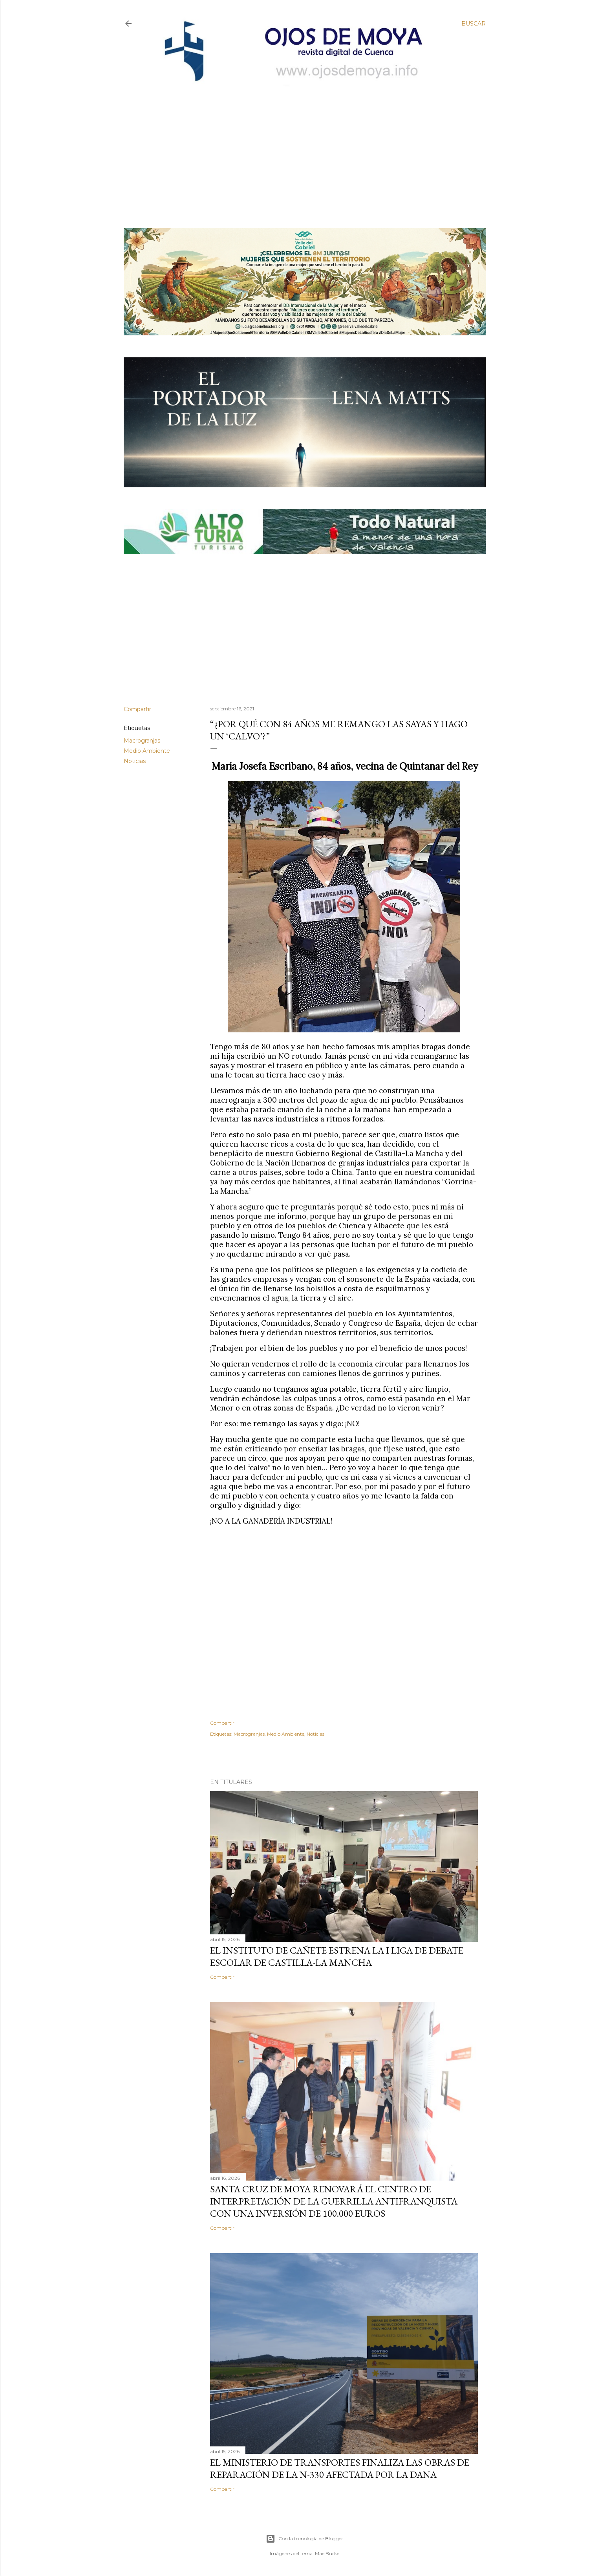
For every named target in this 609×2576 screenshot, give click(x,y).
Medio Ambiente (147, 750)
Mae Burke (327, 2553)
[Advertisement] (298, 144)
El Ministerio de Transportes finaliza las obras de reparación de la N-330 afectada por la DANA (339, 2468)
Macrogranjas (142, 740)
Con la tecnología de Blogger (304, 2538)
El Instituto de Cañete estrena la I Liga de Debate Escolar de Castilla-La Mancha (336, 1956)
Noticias (135, 761)
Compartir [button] (137, 709)
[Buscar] (473, 23)
